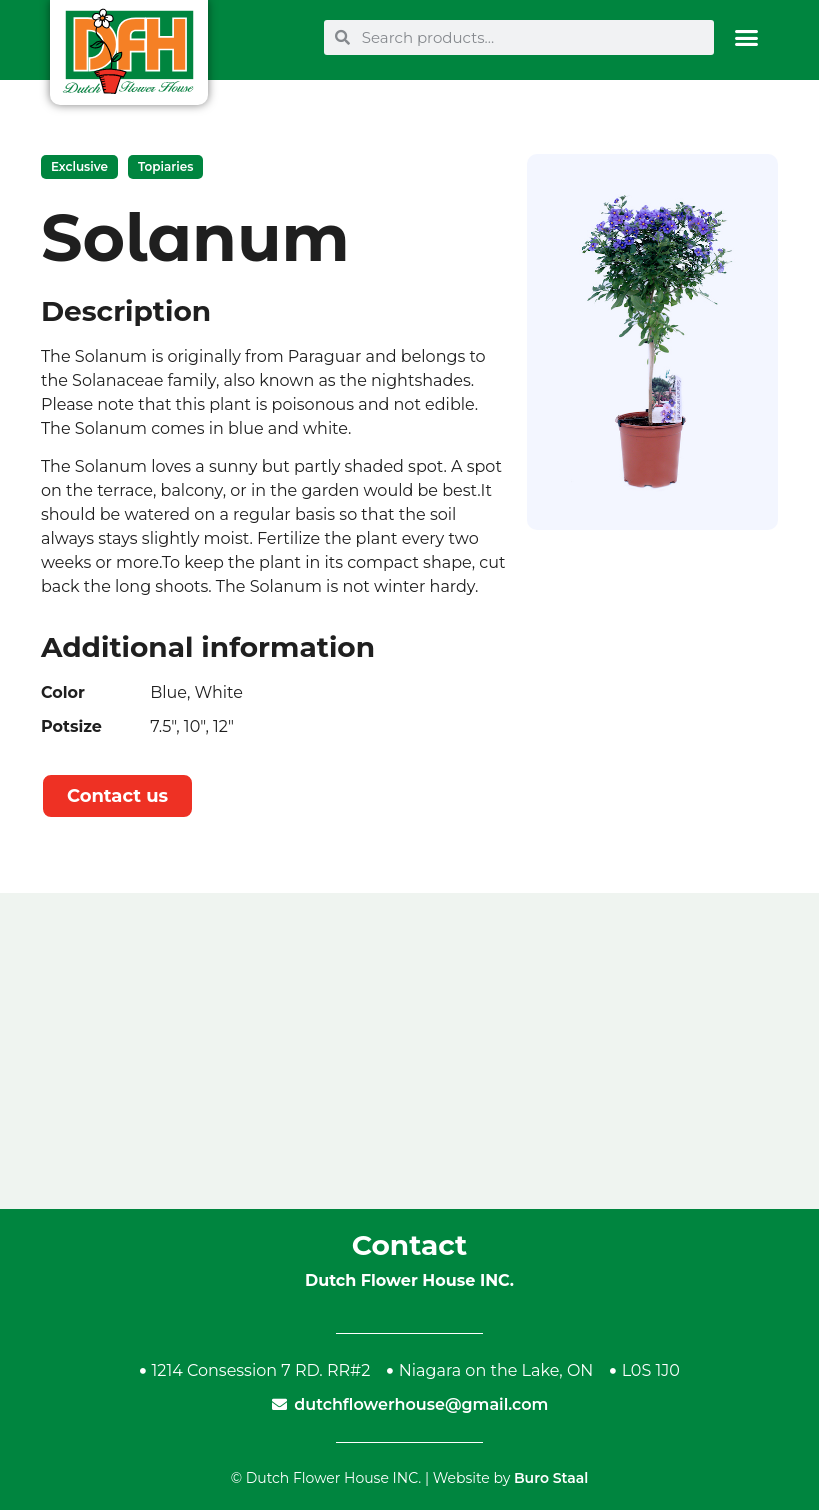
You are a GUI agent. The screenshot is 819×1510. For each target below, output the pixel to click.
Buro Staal (551, 1478)
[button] (746, 37)
